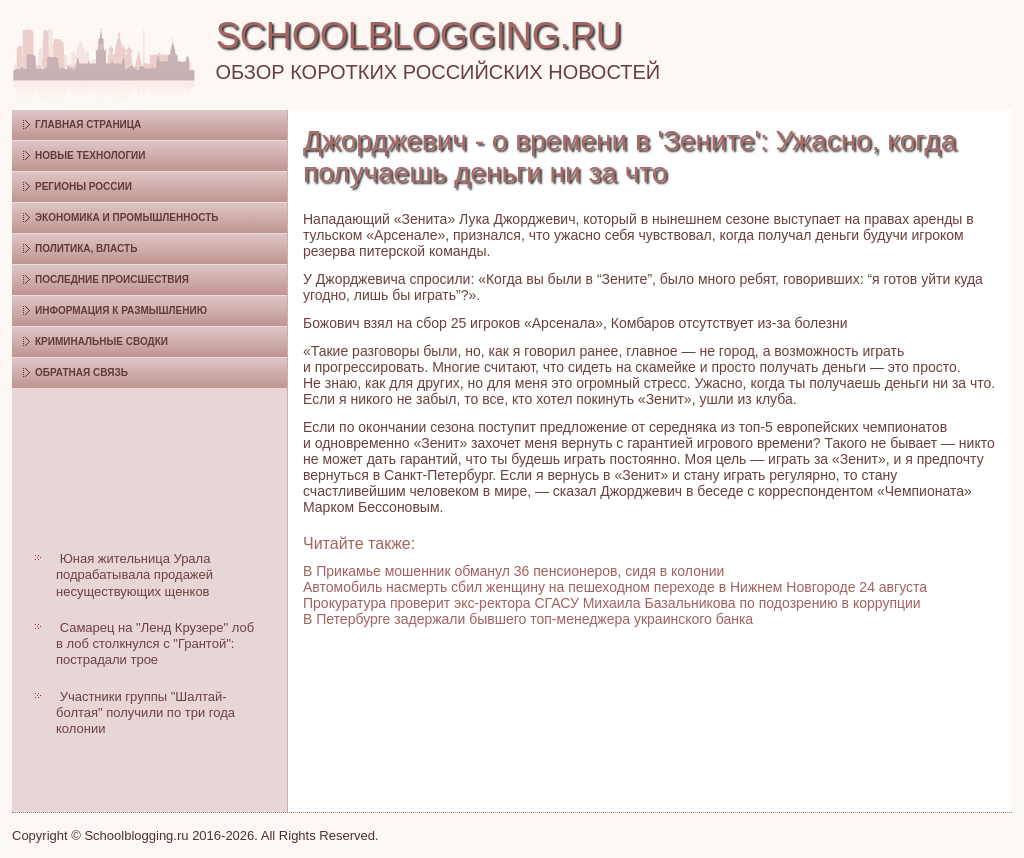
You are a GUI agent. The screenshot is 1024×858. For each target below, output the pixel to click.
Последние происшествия (112, 279)
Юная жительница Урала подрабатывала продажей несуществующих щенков (134, 575)
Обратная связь (81, 372)
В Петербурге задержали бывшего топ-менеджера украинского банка (528, 619)
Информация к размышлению (121, 310)
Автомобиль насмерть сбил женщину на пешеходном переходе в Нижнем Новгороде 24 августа (615, 587)
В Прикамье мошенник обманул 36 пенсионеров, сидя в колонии (513, 571)
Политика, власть (86, 248)
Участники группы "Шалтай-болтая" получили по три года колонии (145, 713)
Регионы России (83, 186)
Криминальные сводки (101, 341)
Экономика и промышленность (126, 217)
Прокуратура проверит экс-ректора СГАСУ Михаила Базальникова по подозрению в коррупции (612, 603)
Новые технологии (90, 155)
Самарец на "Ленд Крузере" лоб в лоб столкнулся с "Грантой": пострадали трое (155, 644)
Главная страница (88, 124)
